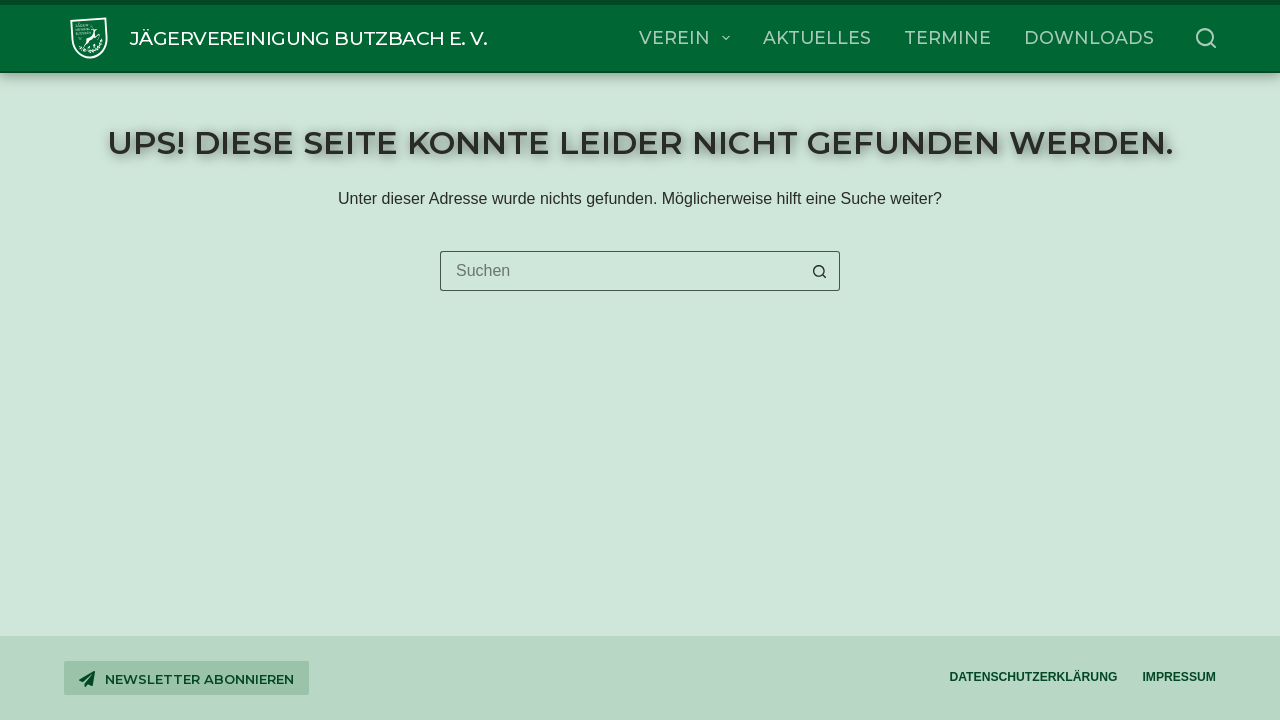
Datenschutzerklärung (1033, 677)
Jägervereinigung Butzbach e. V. (308, 38)
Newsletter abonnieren (186, 679)
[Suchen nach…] (620, 271)
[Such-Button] (820, 271)
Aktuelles (817, 37)
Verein (688, 38)
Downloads (1089, 37)
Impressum (1179, 677)
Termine (947, 37)
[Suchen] (1206, 38)
